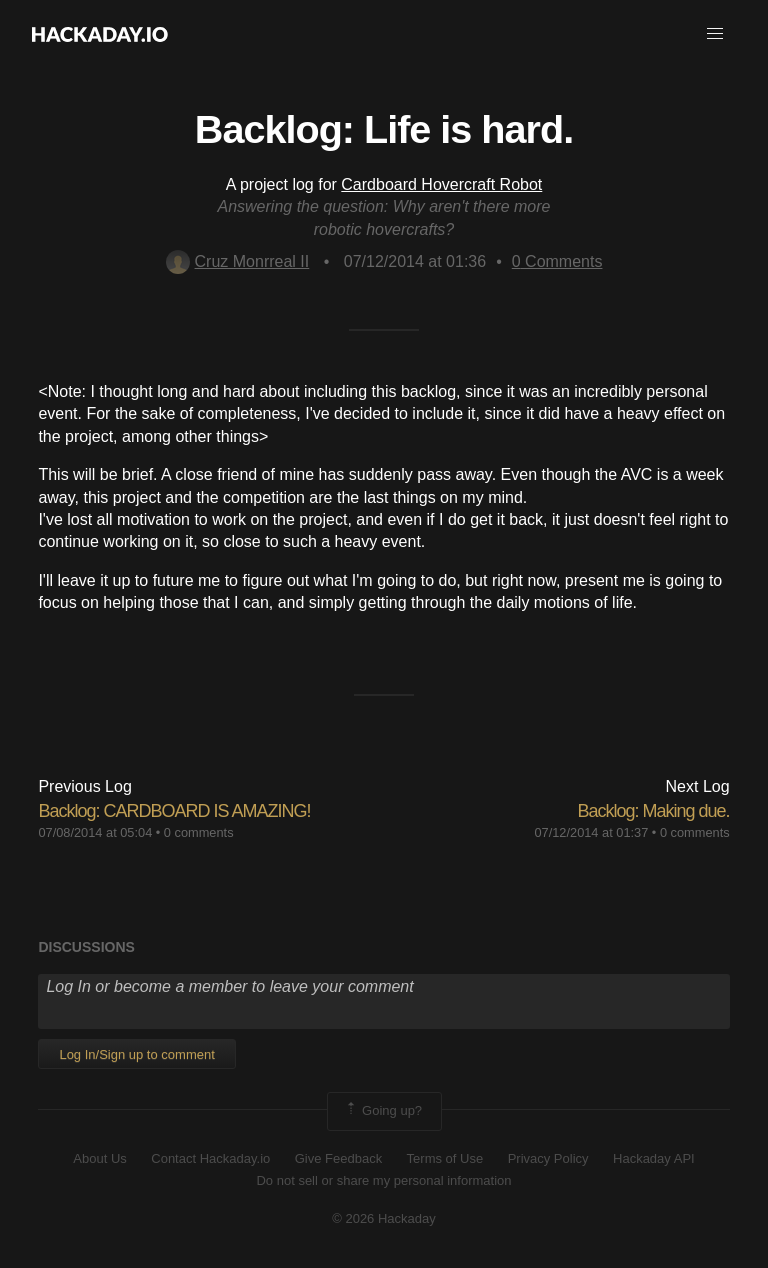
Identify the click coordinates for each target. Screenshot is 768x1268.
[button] (715, 34)
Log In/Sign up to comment (136, 1054)
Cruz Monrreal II (238, 261)
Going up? (383, 1111)
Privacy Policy (548, 1158)
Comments (557, 261)
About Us (99, 1158)
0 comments (199, 832)
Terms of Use (445, 1158)
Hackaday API (654, 1158)
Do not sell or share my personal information (383, 1180)
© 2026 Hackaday (384, 1218)
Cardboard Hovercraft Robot (441, 184)
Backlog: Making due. (653, 811)
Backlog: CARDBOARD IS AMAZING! (174, 811)
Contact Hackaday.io (210, 1158)
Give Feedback (338, 1158)
